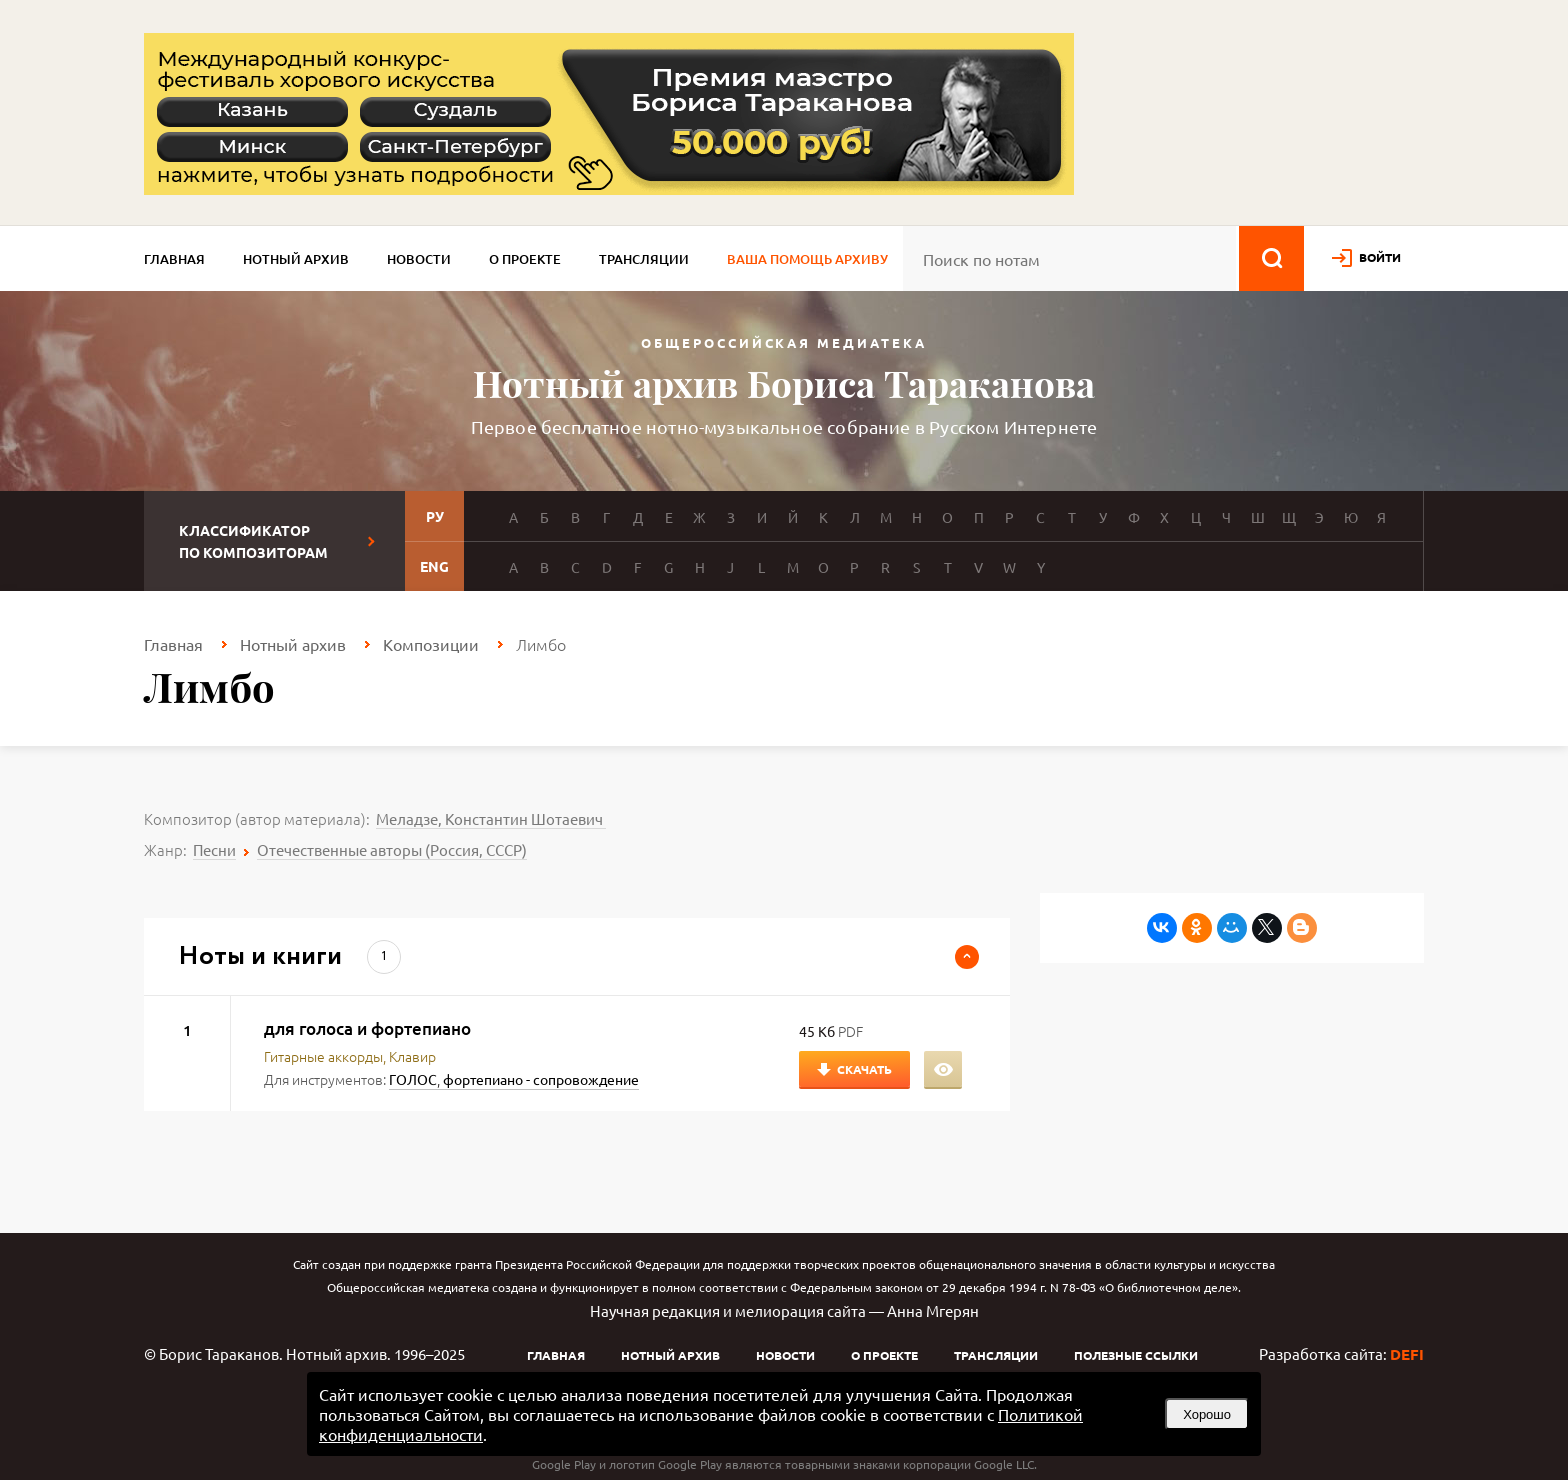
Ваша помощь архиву (807, 259)
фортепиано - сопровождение (541, 1079)
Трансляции (644, 259)
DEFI (1407, 1354)
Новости (419, 259)
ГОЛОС (413, 1079)
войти (1380, 257)
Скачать (864, 1069)
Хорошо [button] (1207, 1414)
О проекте (525, 259)
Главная (174, 259)
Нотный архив (296, 259)
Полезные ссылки (1136, 1355)
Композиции (431, 644)
